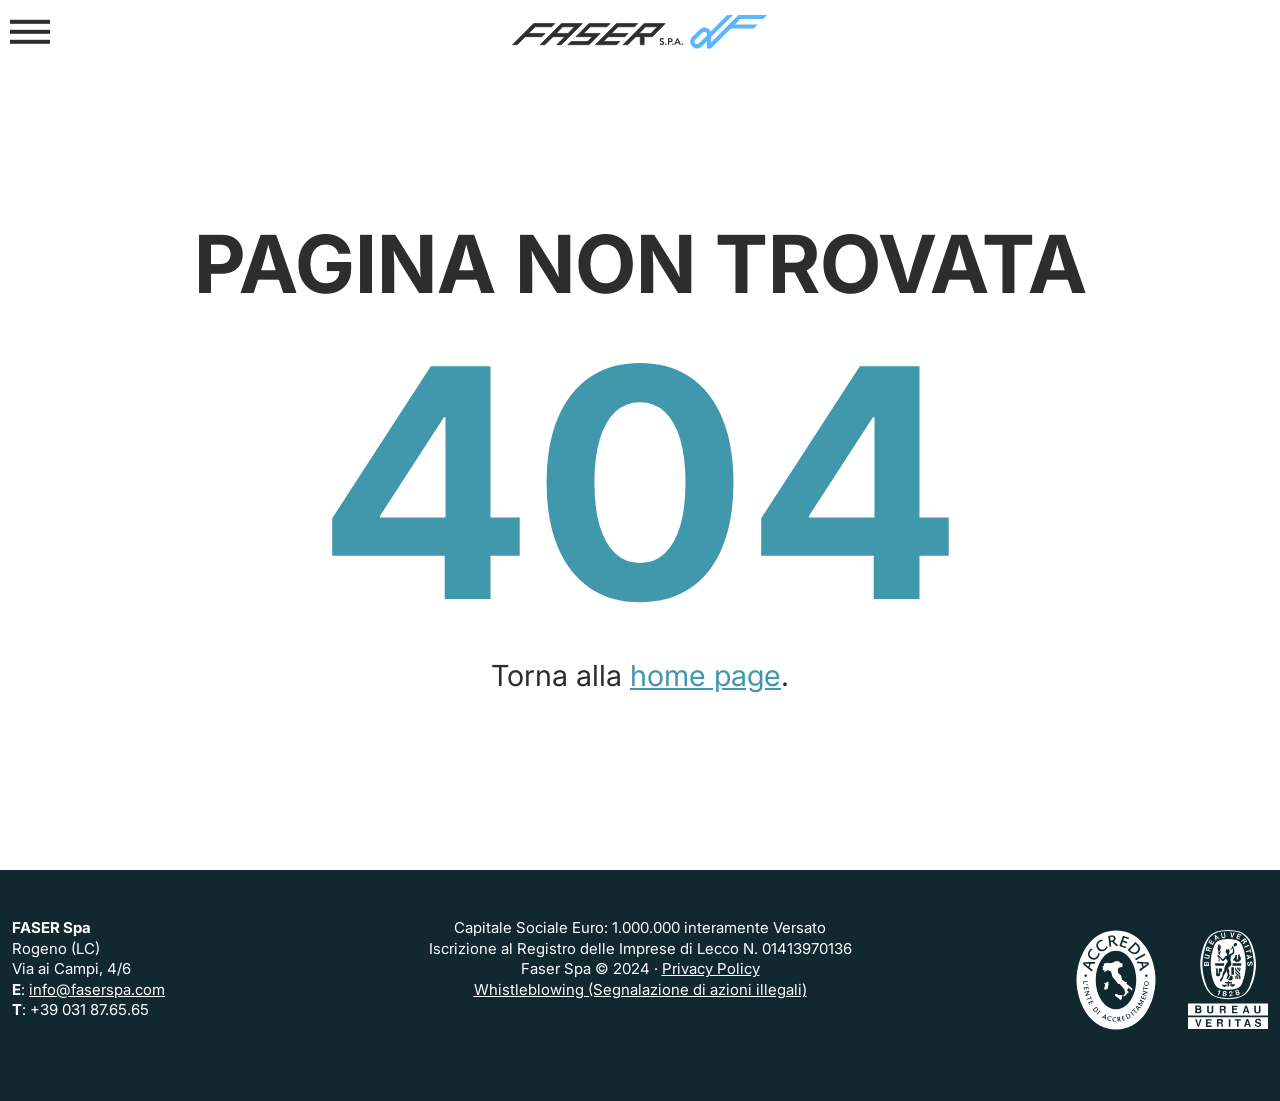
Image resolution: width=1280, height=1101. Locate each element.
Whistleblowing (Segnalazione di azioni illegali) (640, 989)
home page (705, 675)
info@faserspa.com (97, 989)
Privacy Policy (711, 968)
